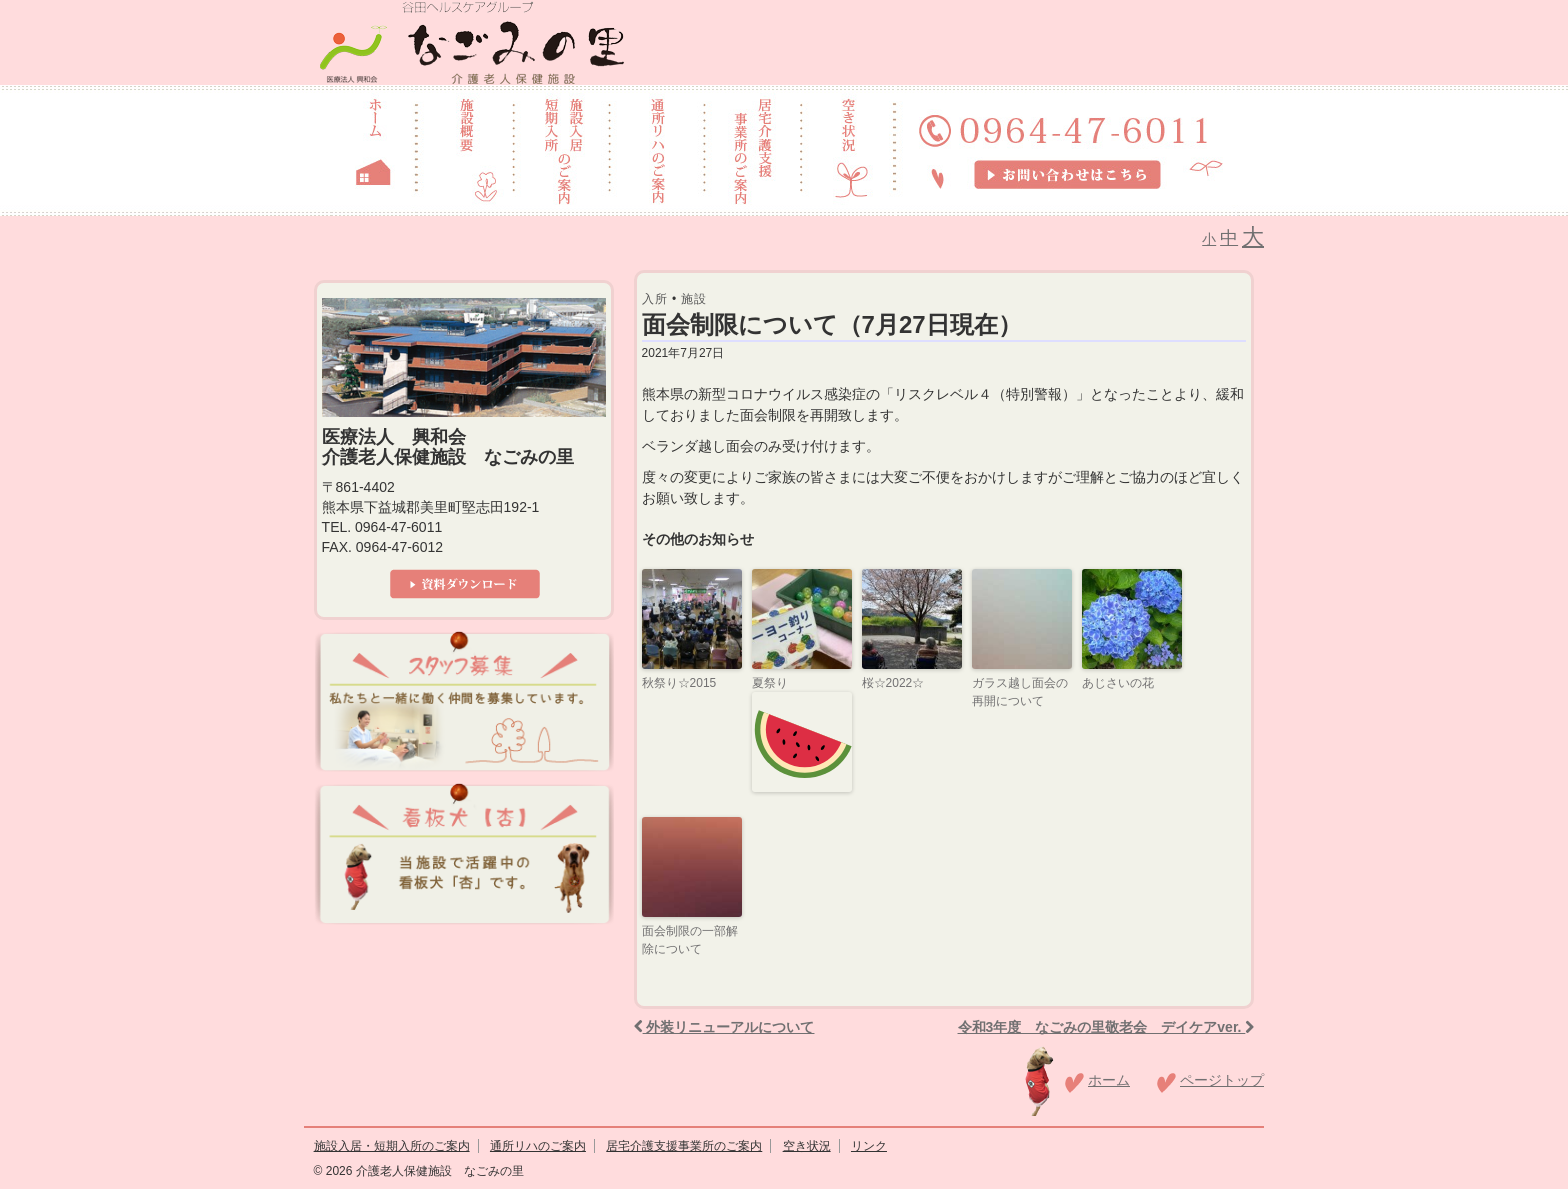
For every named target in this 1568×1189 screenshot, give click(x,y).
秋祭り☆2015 (679, 683)
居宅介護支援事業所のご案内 (684, 1146)
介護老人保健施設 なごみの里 (437, 1171)
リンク (869, 1146)
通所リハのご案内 (538, 1146)
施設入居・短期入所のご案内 (392, 1146)
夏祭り (802, 734)
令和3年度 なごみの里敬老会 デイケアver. (1106, 1027)
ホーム (1109, 1080)
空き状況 (807, 1146)
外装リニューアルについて (724, 1027)
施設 (694, 299)
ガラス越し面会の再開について (1020, 692)
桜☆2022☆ (893, 683)
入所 (655, 299)
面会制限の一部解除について (690, 940)
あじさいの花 (1118, 683)
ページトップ (1222, 1080)
